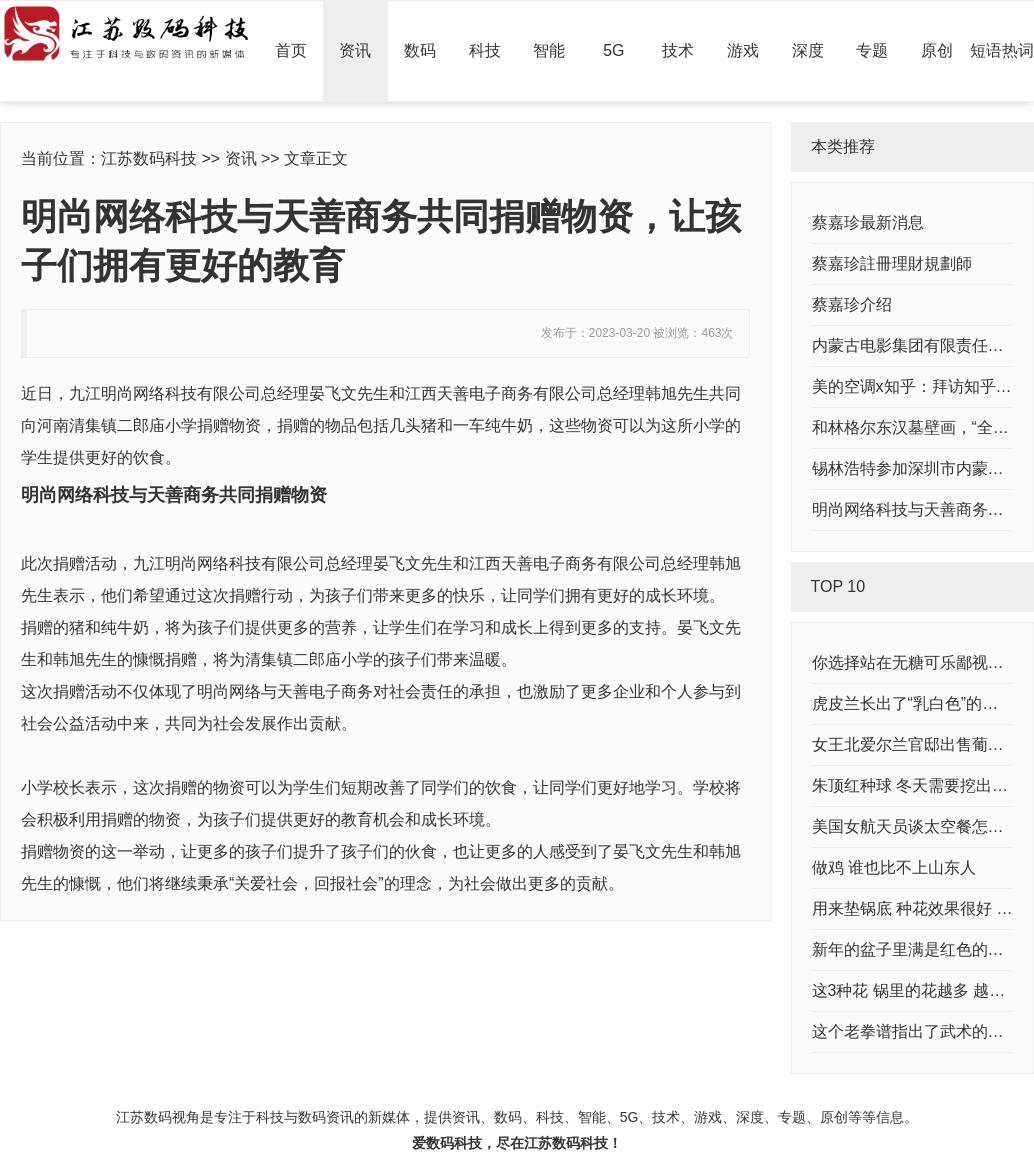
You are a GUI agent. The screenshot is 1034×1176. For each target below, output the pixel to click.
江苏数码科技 (149, 158)
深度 (808, 50)
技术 (678, 50)
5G (613, 50)
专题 (872, 50)
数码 (420, 50)
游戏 (743, 50)
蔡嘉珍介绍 (852, 304)
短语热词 (1002, 50)
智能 (549, 50)
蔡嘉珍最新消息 (868, 222)
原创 (937, 50)
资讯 (355, 50)
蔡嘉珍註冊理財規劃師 (892, 263)
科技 (485, 50)
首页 (291, 50)
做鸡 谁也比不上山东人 (894, 867)
